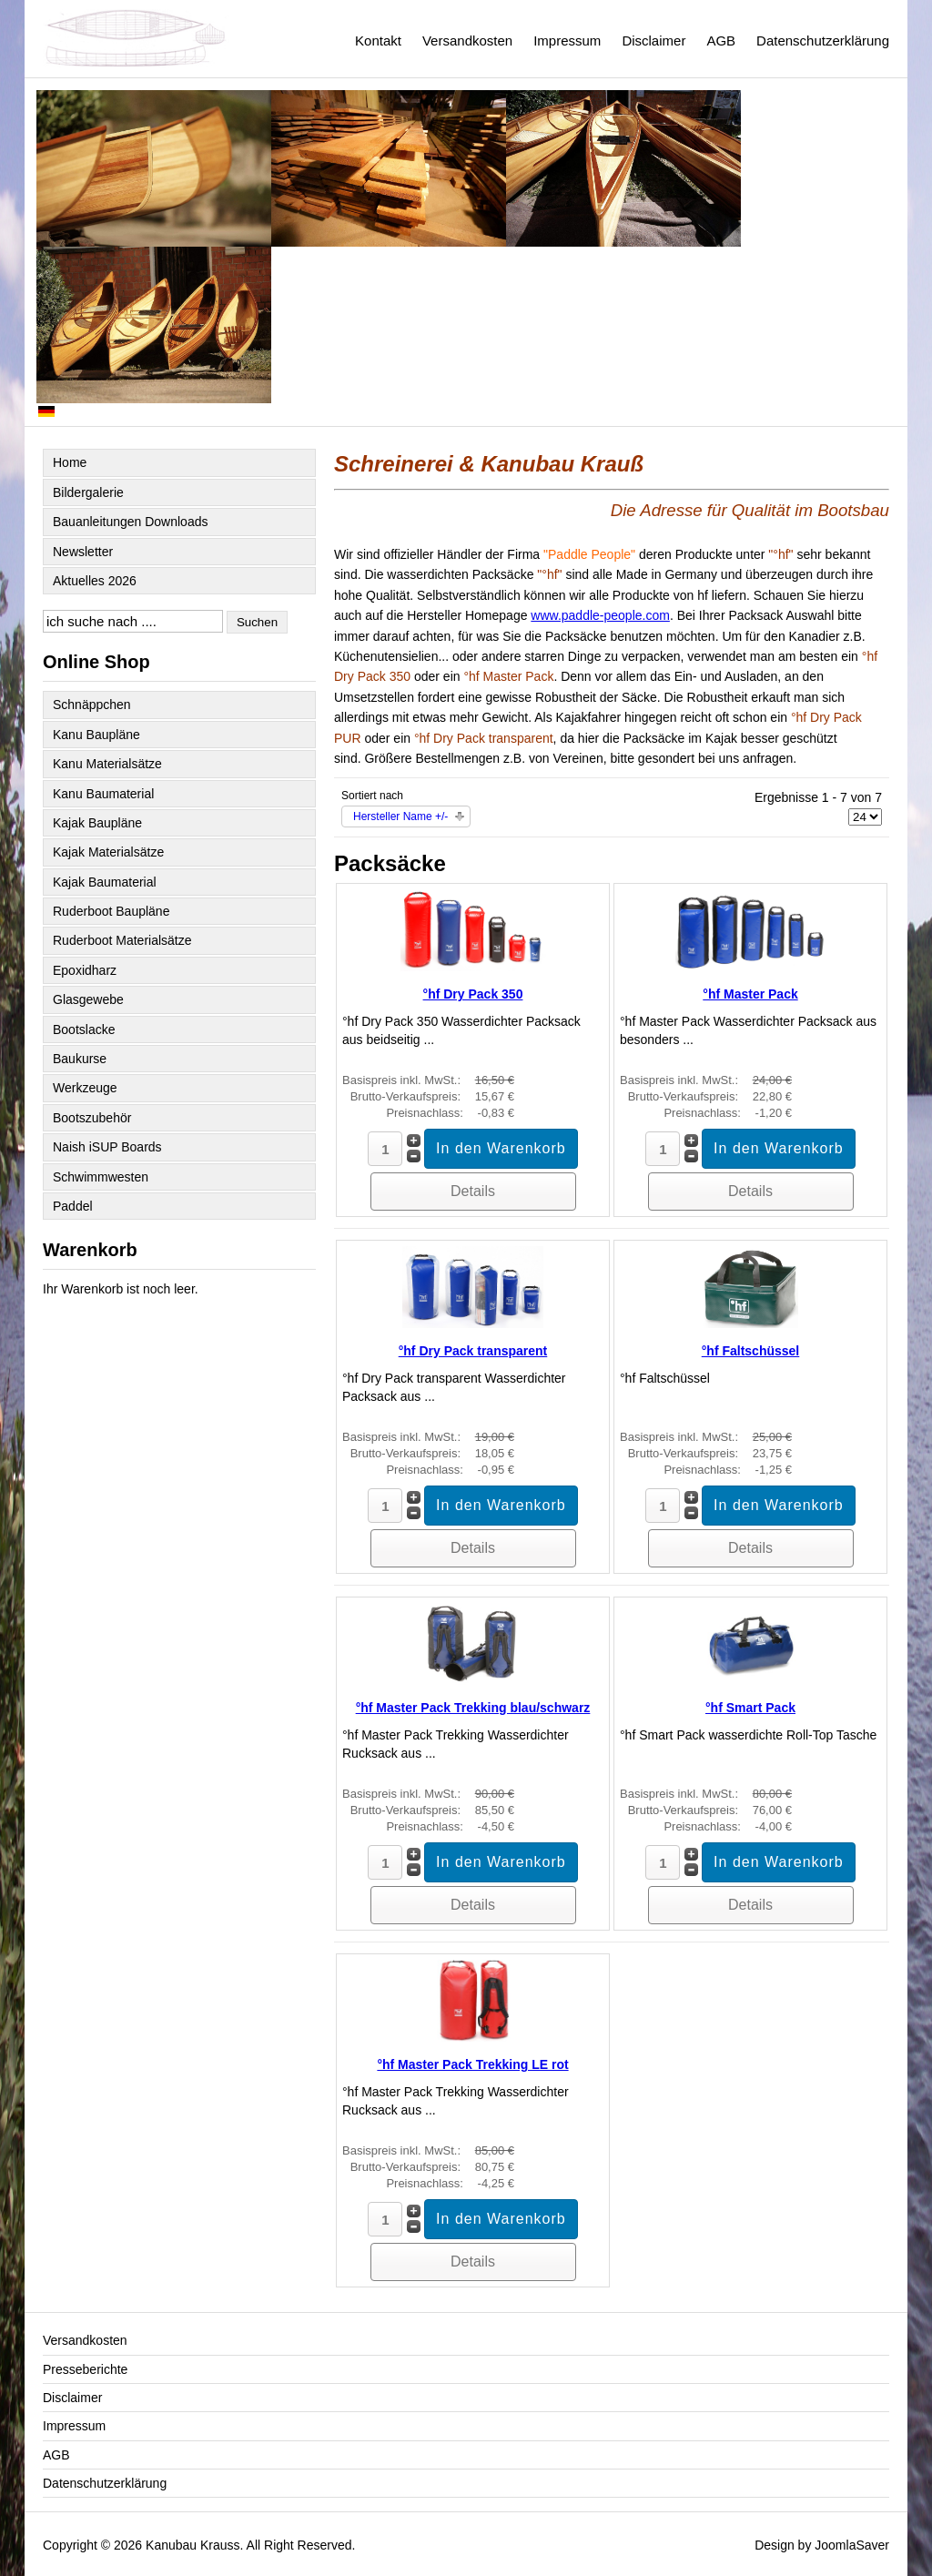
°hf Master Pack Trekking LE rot (472, 2064)
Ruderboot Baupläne (111, 911)
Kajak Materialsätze (108, 852)
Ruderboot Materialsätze (122, 940)
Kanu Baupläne (96, 734)
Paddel (73, 1206)
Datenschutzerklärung (822, 40)
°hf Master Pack (750, 994)
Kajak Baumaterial (105, 882)
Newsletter (83, 551)
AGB (720, 40)
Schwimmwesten (100, 1177)
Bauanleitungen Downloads (130, 521)
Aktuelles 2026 (95, 580)
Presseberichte (85, 2369)
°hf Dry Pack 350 (473, 994)
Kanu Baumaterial (103, 793)
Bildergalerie (88, 492)
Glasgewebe (88, 999)
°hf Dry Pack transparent (473, 1351)
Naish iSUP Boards (107, 1147)
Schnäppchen (92, 704)
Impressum (567, 40)
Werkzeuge (85, 1087)
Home (69, 462)
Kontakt (378, 40)
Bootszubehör (92, 1118)
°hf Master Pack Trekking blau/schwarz (473, 1707)
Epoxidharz (84, 970)
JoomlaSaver (852, 2545)
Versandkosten (467, 40)
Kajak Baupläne (97, 823)
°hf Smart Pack (750, 1707)
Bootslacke (84, 1029)
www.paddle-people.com (600, 615)
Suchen (257, 622)
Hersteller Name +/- (400, 816)
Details (473, 1191)
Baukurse (79, 1058)
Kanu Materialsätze (107, 763)
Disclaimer (653, 40)
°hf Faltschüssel (751, 1351)
